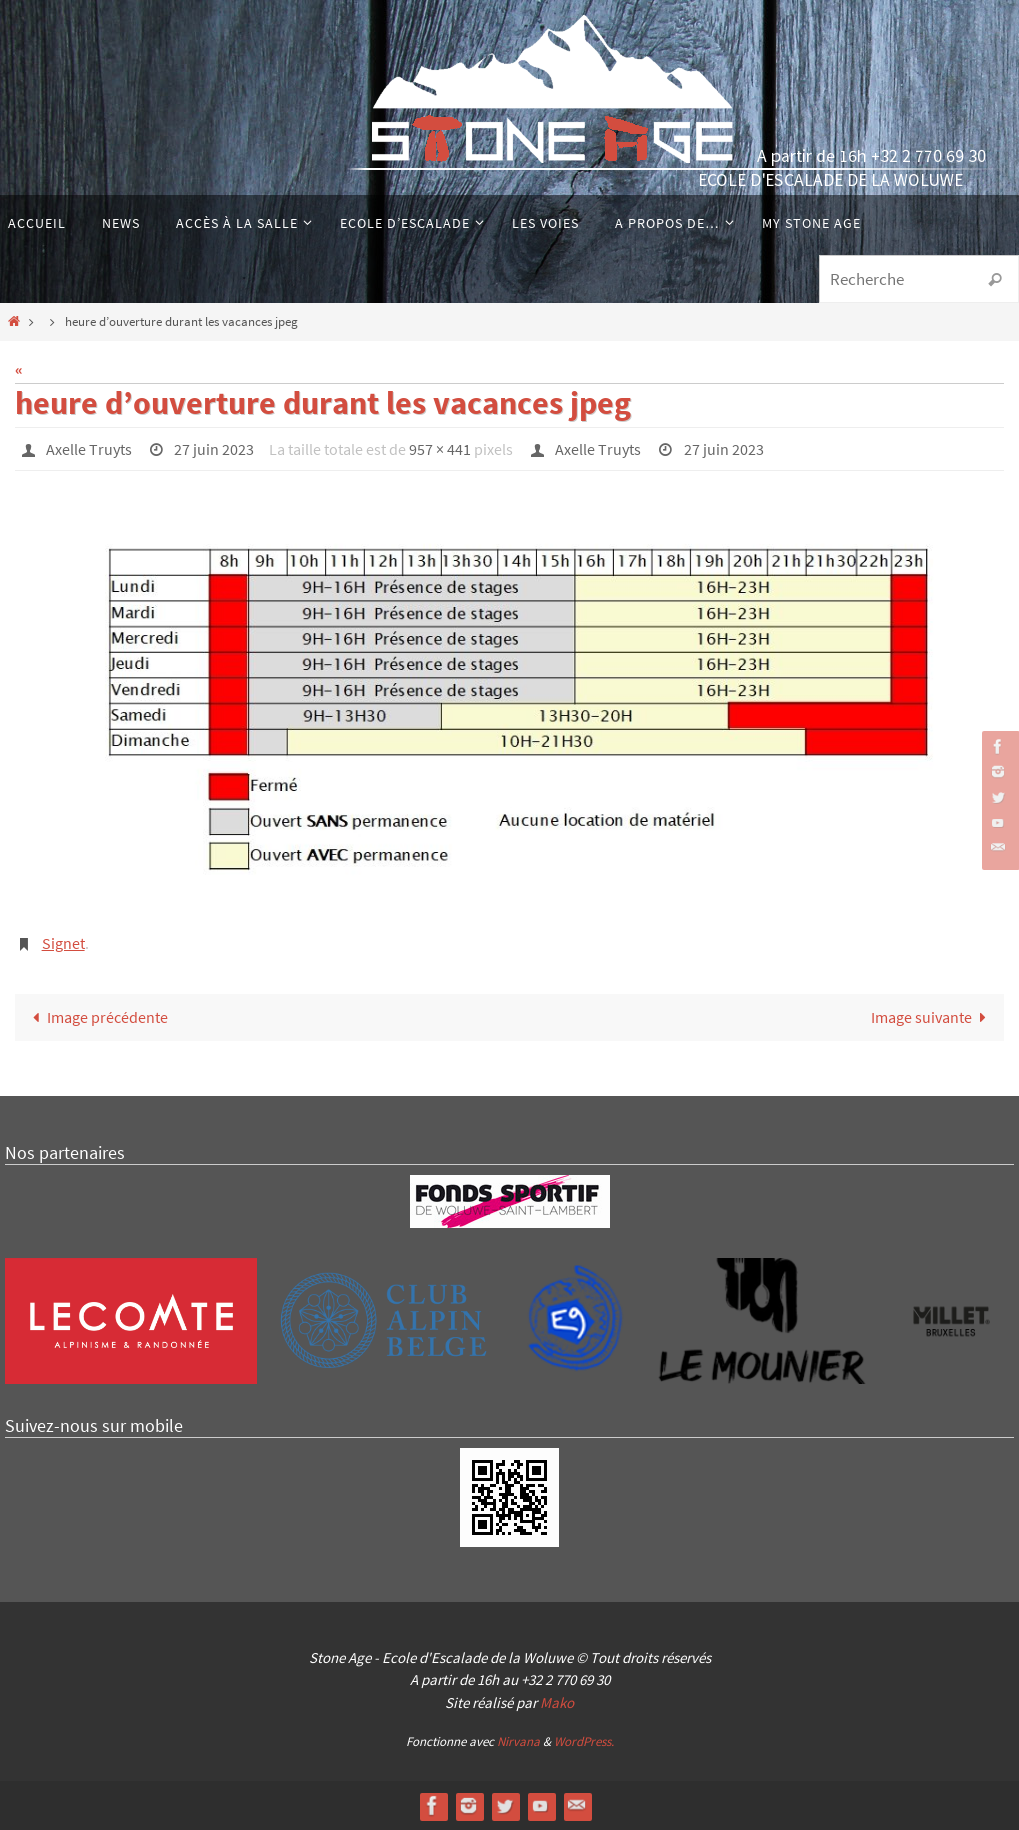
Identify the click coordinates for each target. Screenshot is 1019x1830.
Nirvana (518, 1741)
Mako (557, 1702)
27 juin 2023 (214, 449)
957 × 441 (440, 449)
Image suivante (932, 1017)
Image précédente (96, 1017)
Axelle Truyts (89, 449)
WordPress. (584, 1741)
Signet (63, 943)
